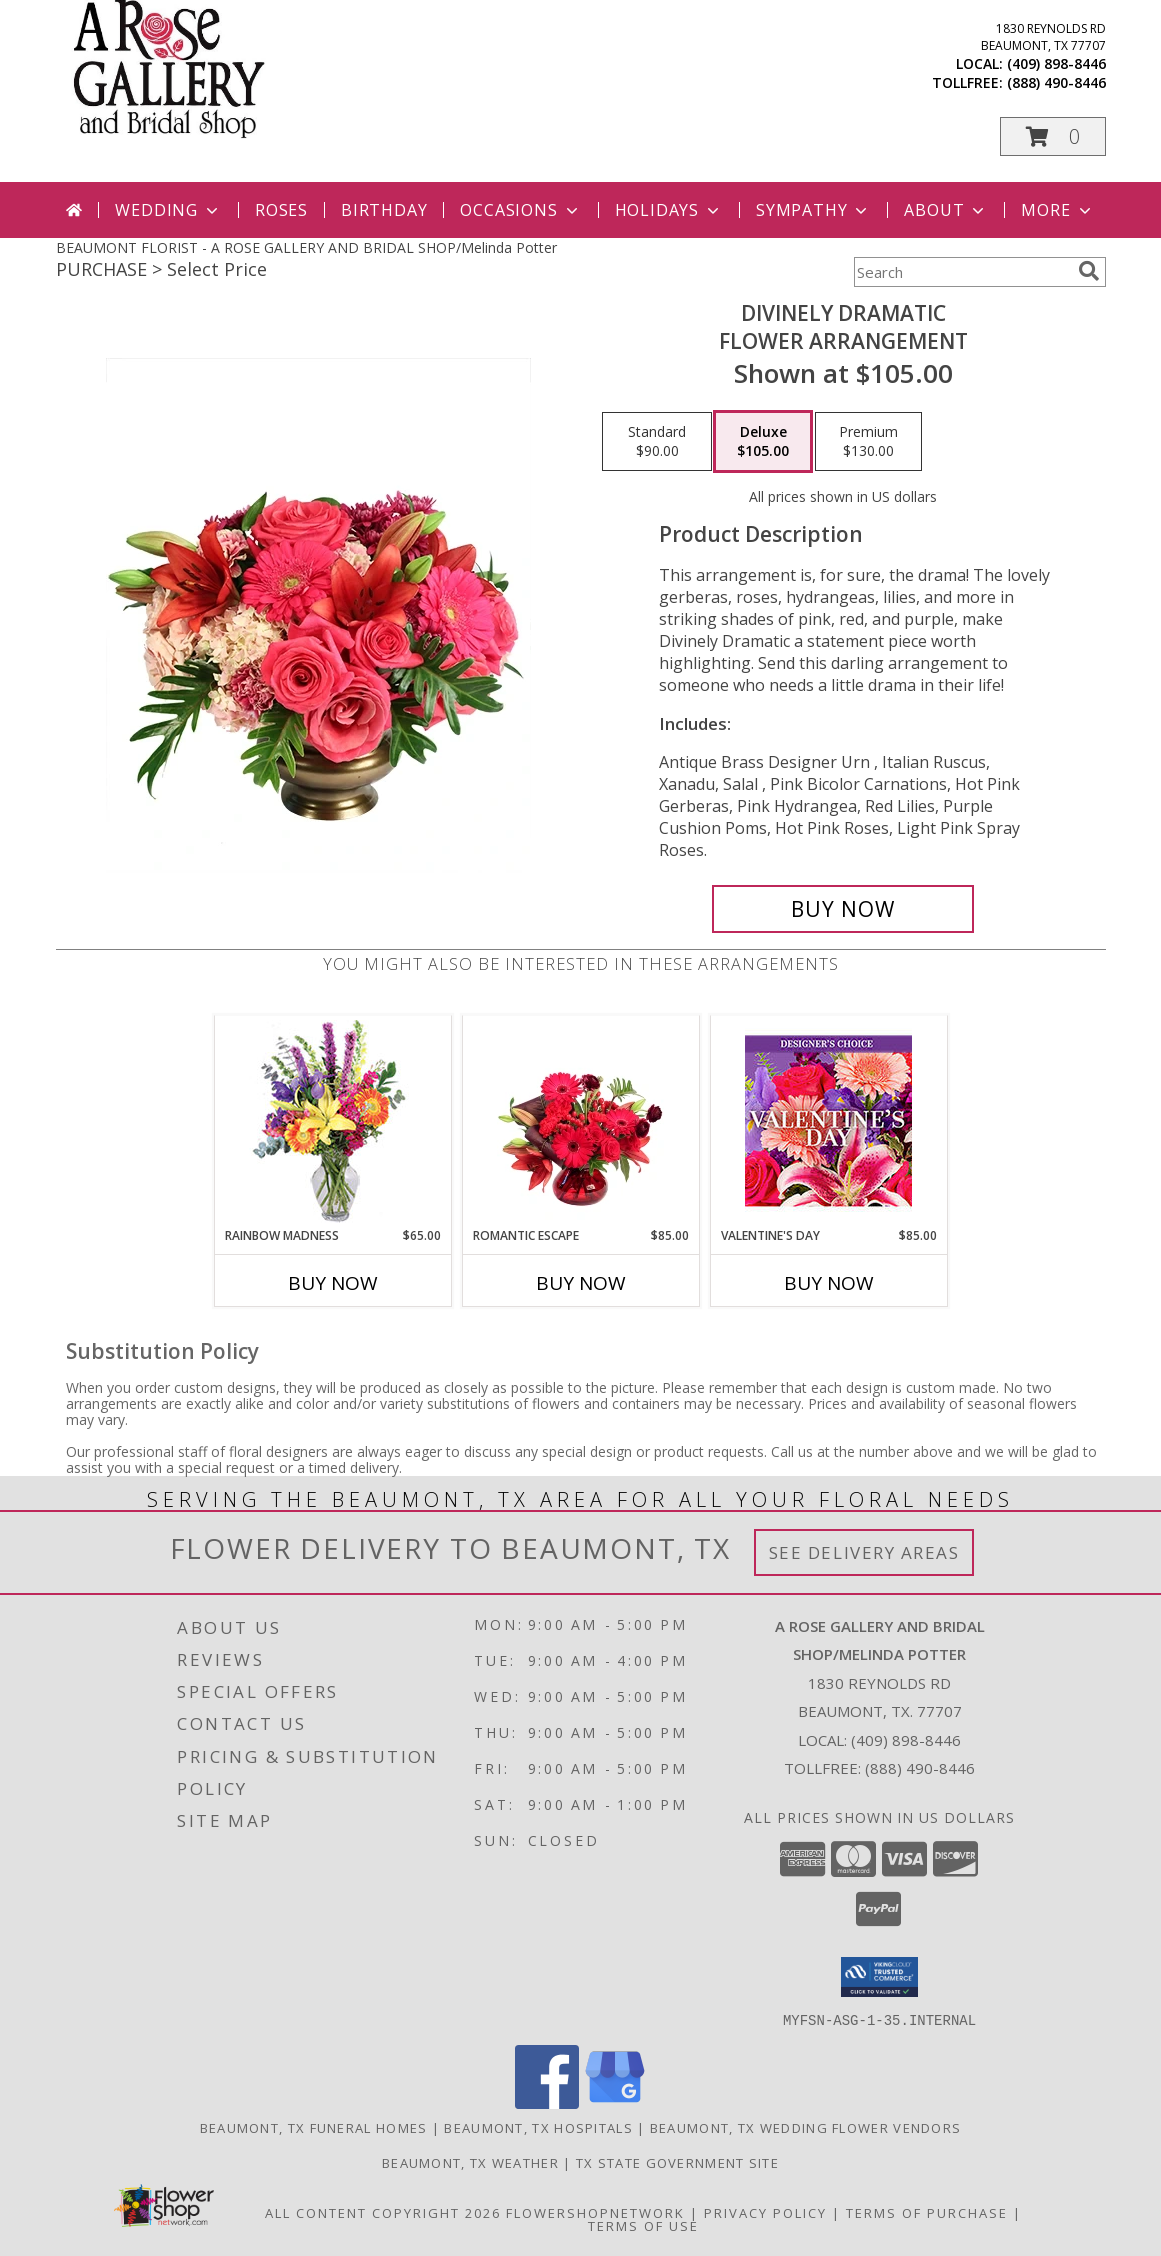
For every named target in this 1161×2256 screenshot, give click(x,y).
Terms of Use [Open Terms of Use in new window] (643, 2225)
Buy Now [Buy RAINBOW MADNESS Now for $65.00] (333, 1283)
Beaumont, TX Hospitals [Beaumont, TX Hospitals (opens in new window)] (538, 2127)
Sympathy (813, 210)
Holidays (669, 210)
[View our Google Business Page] (615, 2102)
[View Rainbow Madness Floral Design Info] (332, 1121)
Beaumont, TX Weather (470, 2162)
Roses (281, 210)
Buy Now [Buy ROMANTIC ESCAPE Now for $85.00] (581, 1283)
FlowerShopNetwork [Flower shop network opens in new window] (595, 2212)
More (1057, 210)
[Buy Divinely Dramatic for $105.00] (843, 909)
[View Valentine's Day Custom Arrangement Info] (828, 1121)
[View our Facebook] (547, 2102)
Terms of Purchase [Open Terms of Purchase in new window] (927, 2212)
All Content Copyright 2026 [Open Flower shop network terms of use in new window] (383, 2212)
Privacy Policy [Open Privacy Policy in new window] (765, 2212)
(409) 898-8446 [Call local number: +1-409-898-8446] (1056, 63)
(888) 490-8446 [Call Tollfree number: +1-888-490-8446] (920, 1768)
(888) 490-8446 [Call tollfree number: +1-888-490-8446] (1056, 82)
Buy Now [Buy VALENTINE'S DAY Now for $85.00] (829, 1283)
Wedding (168, 210)
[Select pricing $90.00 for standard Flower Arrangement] (657, 442)
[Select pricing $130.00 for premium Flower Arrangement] (868, 442)
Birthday (384, 210)
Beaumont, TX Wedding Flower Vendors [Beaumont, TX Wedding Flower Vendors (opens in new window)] (806, 2127)
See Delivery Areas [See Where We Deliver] (864, 1552)
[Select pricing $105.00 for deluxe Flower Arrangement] (763, 442)
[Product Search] (962, 272)
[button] (1053, 136)
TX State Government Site (677, 2162)
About (946, 210)
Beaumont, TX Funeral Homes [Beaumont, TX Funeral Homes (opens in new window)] (314, 2127)
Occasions (520, 210)
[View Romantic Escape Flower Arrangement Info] (580, 1121)
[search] (1089, 271)
